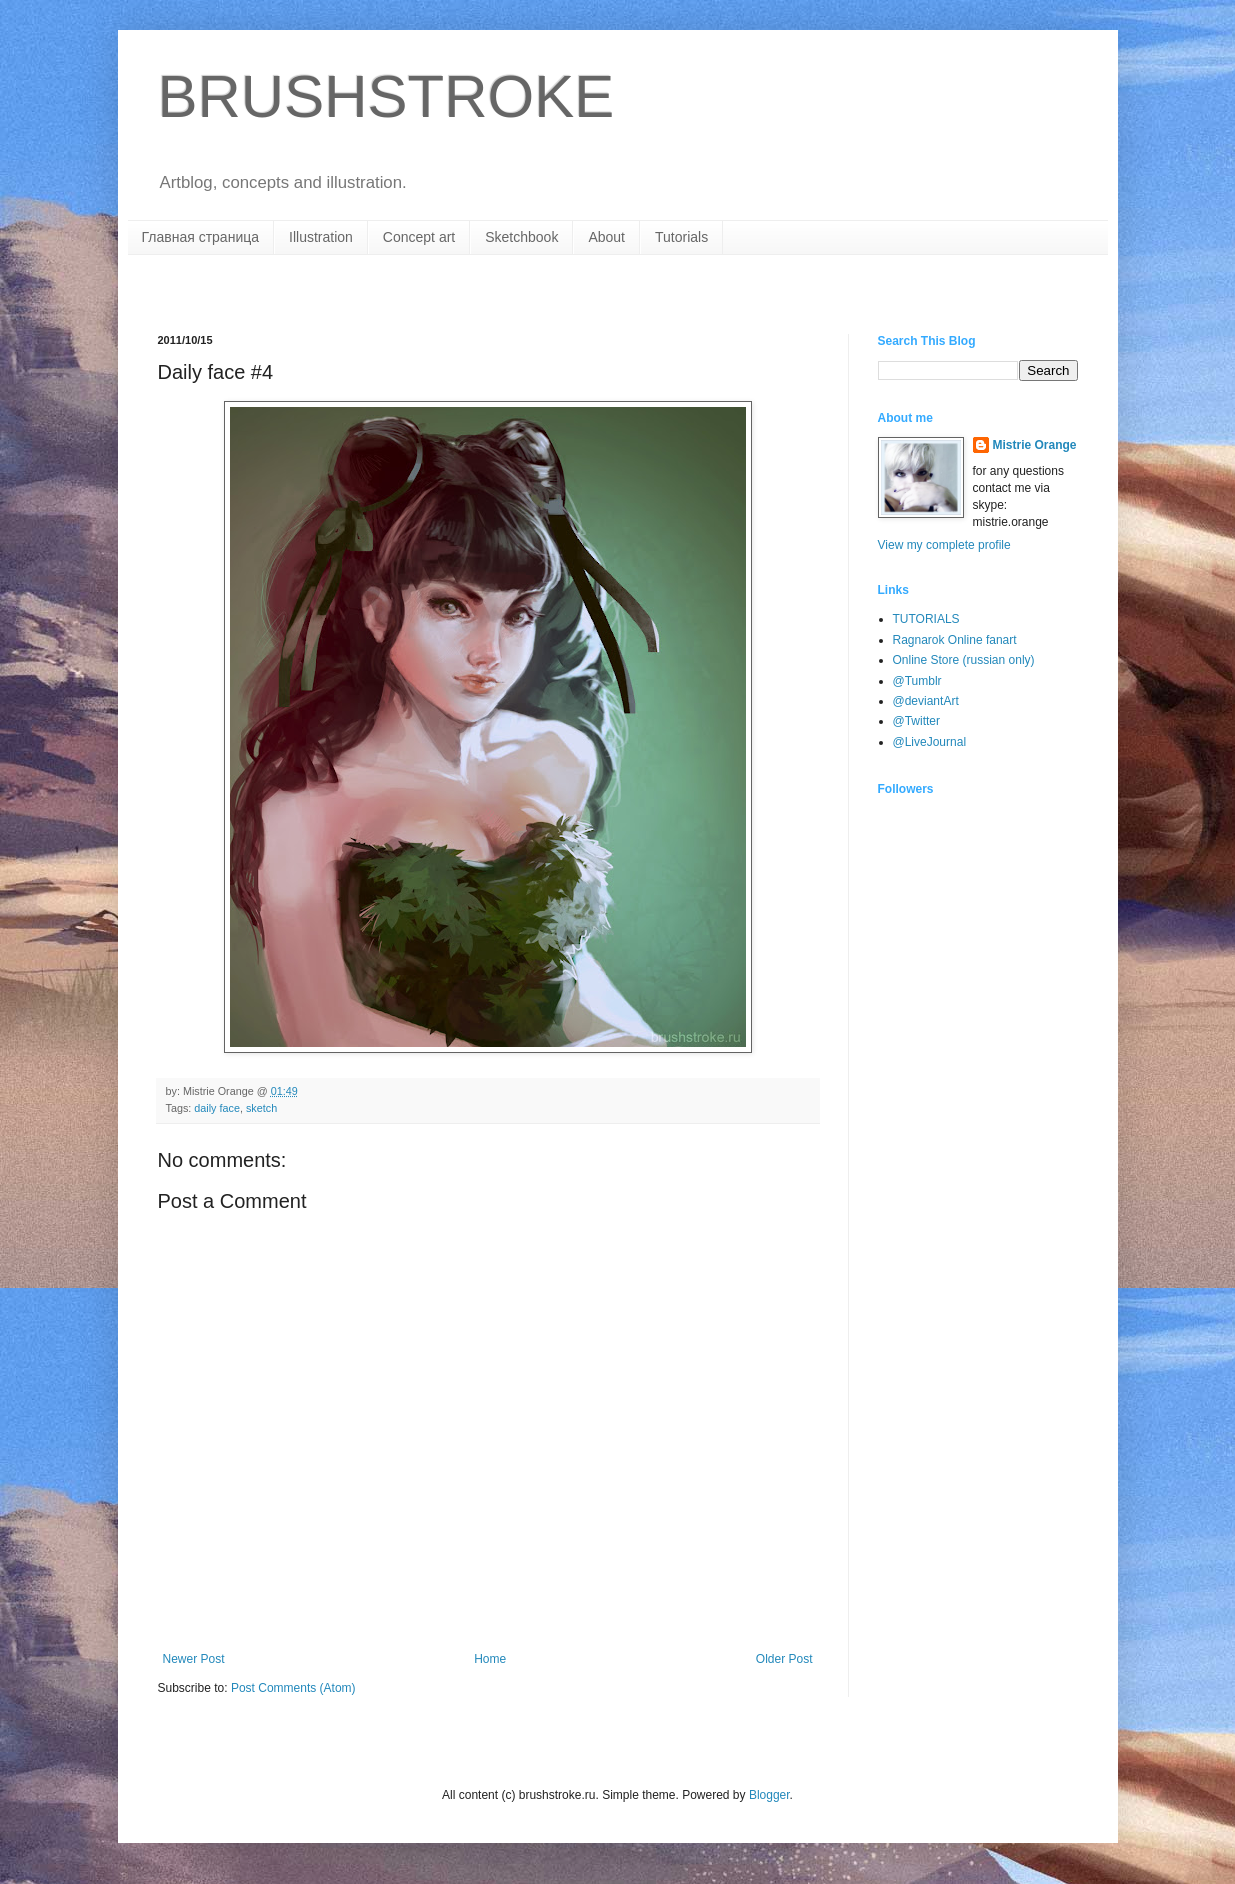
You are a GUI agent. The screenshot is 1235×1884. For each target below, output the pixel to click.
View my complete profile (944, 545)
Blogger (769, 1795)
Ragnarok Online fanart (955, 640)
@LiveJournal (930, 742)
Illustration (321, 237)
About (606, 237)
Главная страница (201, 237)
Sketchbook (521, 237)
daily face (217, 1108)
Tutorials (681, 237)
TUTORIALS (926, 619)
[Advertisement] (392, 292)
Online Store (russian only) (964, 660)
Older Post (784, 1659)
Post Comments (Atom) (293, 1688)
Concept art (419, 237)
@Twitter (917, 721)
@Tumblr (917, 681)
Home (490, 1659)
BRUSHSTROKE (386, 96)
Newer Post (194, 1659)
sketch (261, 1108)
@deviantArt (926, 701)
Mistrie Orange (1035, 445)
